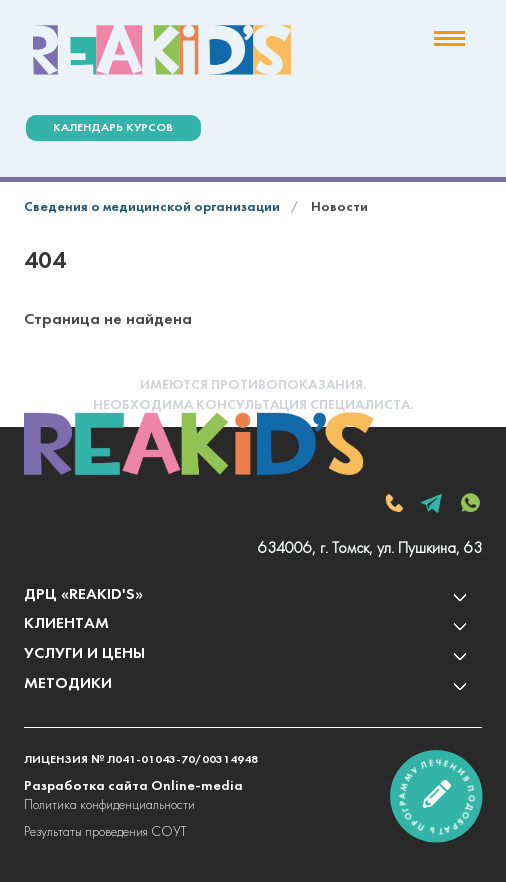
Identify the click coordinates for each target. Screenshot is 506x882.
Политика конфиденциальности (109, 805)
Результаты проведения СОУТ (105, 832)
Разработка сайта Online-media (133, 786)
